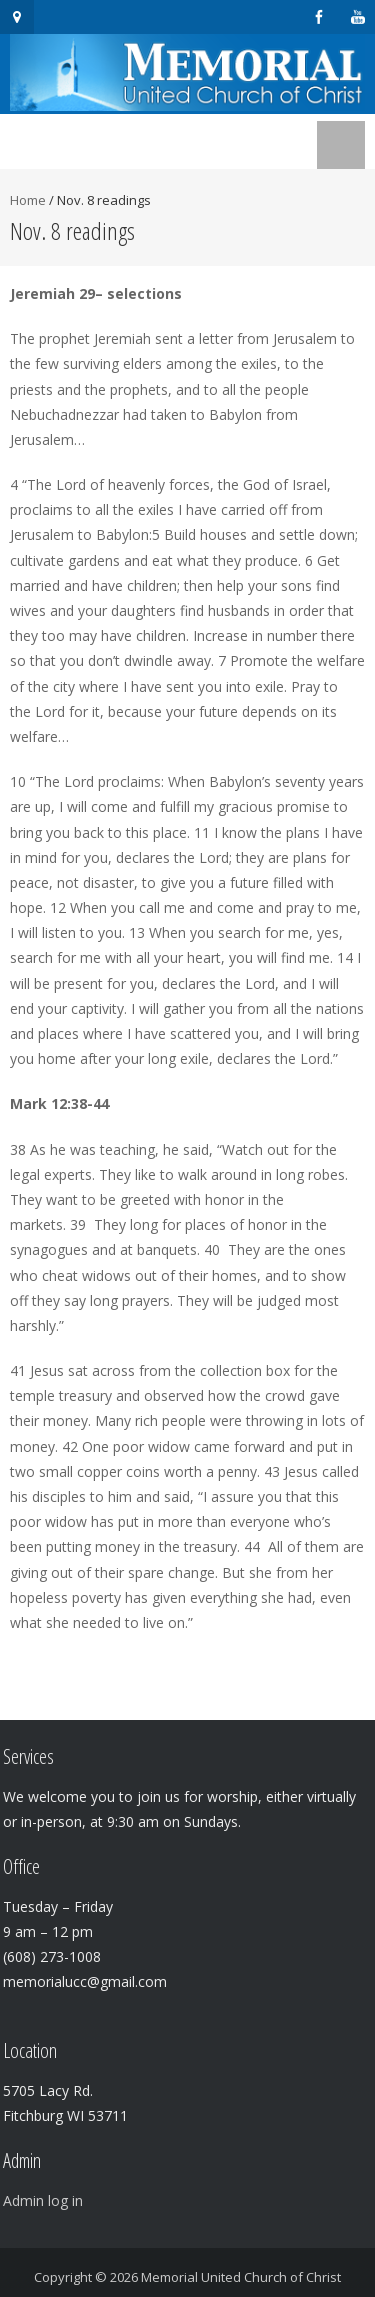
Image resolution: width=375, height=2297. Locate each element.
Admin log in (43, 2200)
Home (28, 200)
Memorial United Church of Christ (241, 2277)
